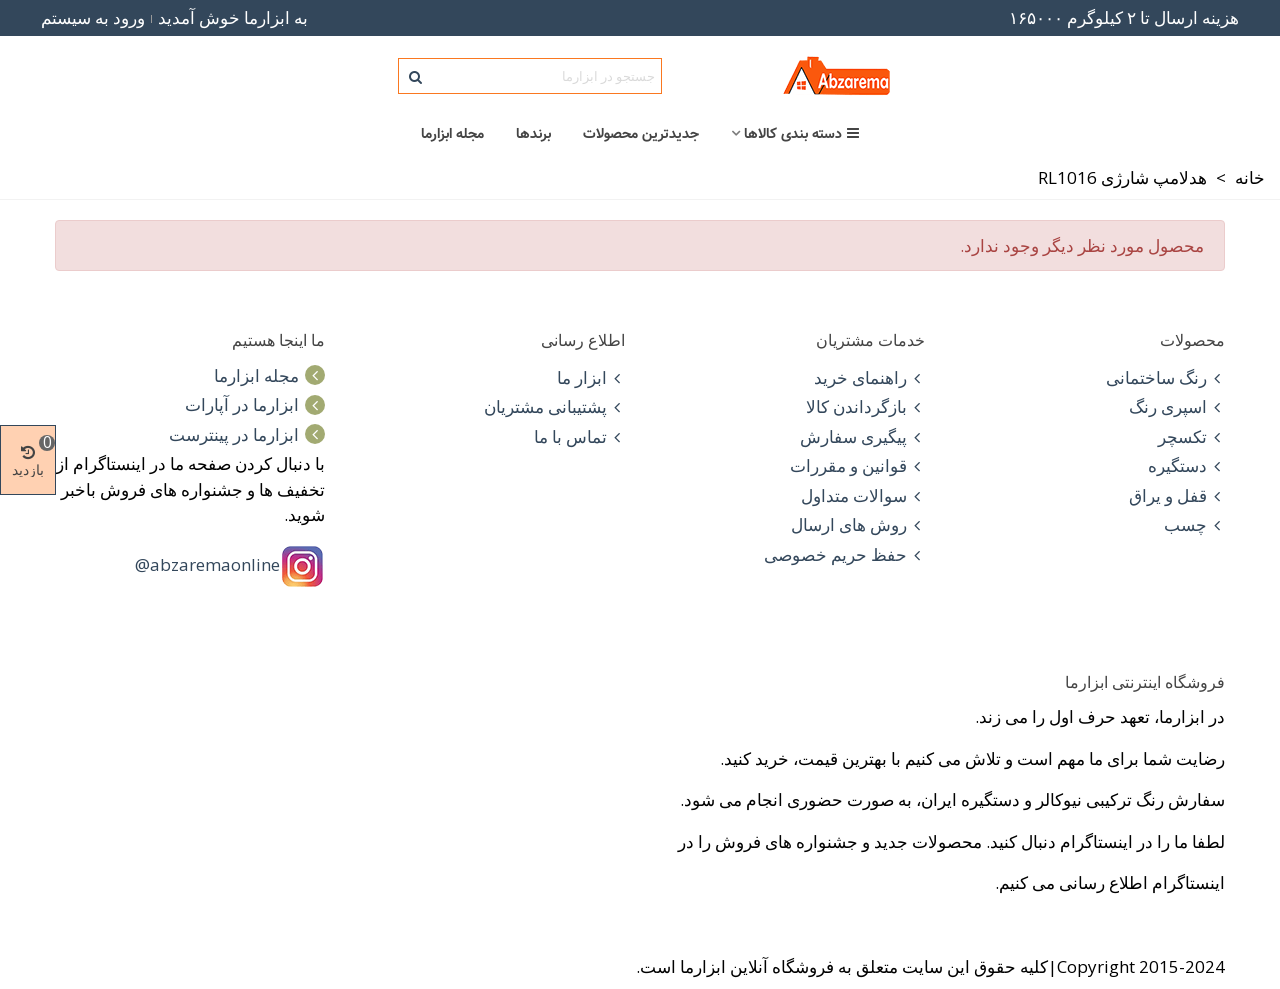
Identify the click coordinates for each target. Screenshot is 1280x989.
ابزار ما (591, 378)
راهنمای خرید (869, 378)
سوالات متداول (863, 496)
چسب (1194, 525)
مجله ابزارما (452, 134)
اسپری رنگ (1177, 407)
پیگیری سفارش (862, 437)
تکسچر (1191, 437)
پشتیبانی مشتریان (554, 407)
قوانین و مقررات (857, 466)
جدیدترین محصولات (641, 134)
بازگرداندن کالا (865, 407)
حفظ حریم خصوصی (844, 555)
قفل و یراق (1177, 496)
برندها (533, 134)
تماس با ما (579, 437)
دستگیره (1186, 466)
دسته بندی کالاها (802, 134)
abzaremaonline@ (207, 564)
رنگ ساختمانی (1165, 378)
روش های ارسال (858, 525)
